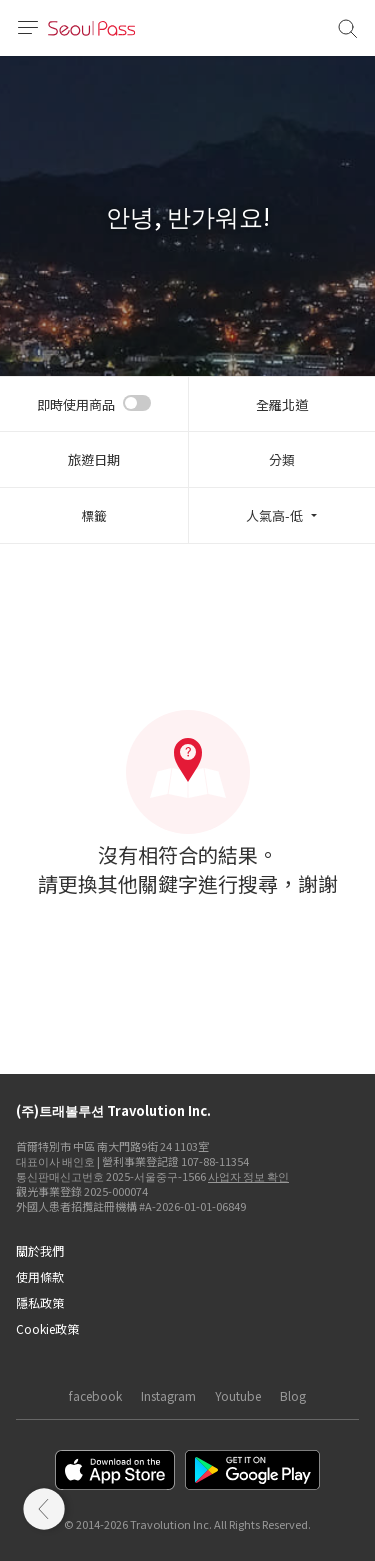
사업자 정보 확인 (248, 1176)
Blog (293, 1395)
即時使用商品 (76, 404)
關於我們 (40, 1250)
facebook (95, 1395)
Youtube (238, 1395)
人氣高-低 (274, 515)
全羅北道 (282, 404)
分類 (282, 459)
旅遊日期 (94, 459)
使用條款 (40, 1276)
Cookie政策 (47, 1328)
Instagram (168, 1395)
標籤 (94, 515)
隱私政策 (40, 1302)
